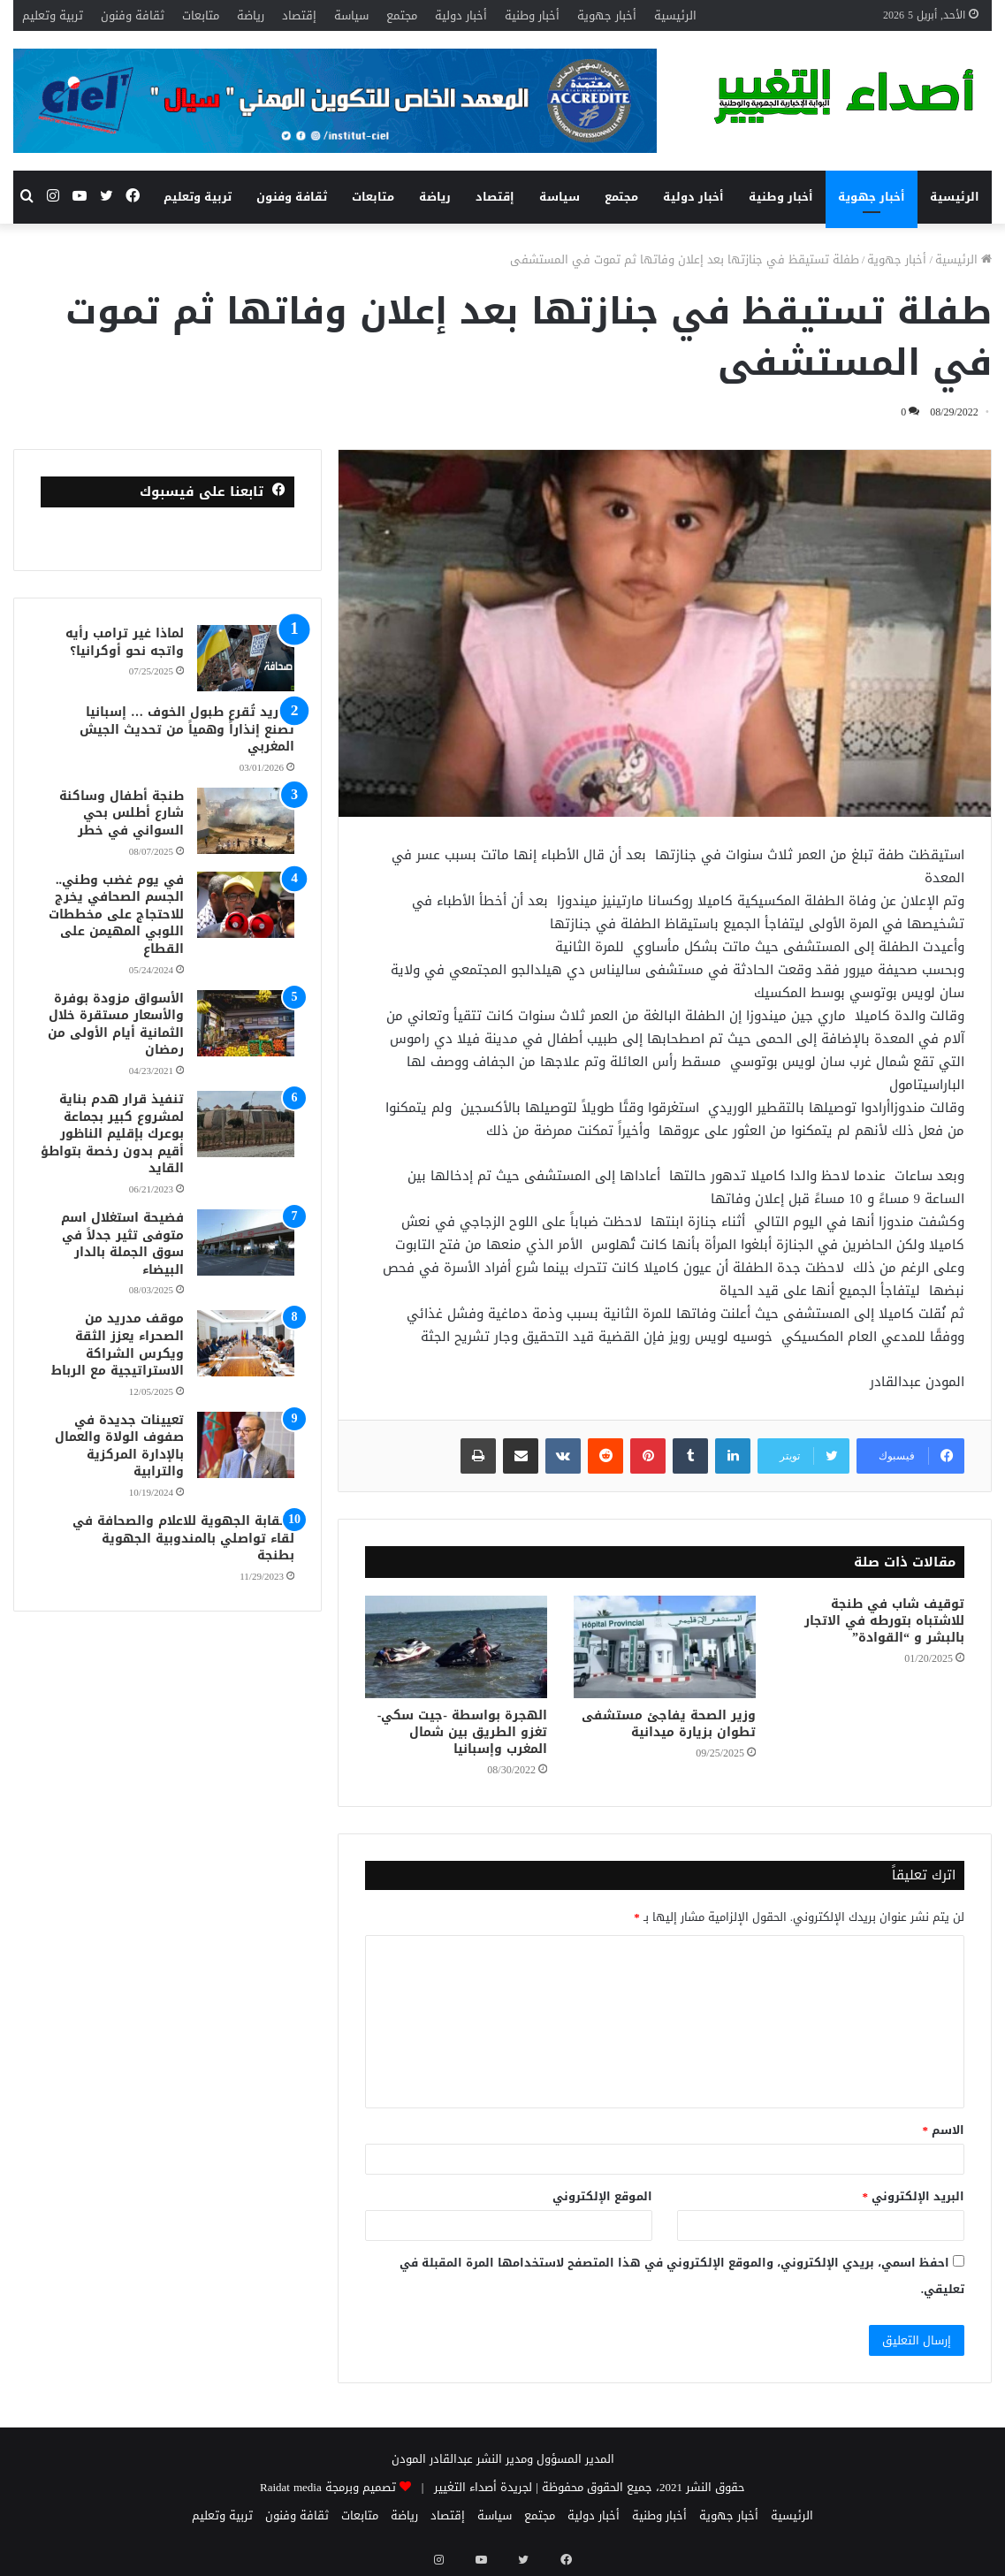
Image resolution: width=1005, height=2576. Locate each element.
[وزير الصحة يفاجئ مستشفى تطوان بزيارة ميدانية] (665, 1647)
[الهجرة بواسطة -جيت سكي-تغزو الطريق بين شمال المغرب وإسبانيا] (456, 1647)
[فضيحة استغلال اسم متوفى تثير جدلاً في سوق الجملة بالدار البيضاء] (245, 1242)
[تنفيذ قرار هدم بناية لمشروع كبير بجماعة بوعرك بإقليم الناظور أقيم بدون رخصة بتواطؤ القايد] (245, 1124)
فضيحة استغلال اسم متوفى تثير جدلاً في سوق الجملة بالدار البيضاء (122, 1244)
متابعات (200, 15)
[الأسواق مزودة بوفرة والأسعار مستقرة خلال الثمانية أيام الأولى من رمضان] (245, 1023)
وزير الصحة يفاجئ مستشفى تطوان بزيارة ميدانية (669, 1723)
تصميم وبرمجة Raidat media (328, 2487)
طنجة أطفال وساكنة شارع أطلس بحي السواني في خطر (121, 813)
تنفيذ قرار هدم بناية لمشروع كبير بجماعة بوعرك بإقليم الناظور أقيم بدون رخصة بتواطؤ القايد (112, 1133)
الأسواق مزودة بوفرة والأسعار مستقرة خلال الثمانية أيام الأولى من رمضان (116, 1025)
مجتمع (401, 15)
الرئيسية (675, 15)
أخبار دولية (461, 15)
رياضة (250, 15)
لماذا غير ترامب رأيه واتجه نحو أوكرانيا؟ (124, 642)
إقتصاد (299, 15)
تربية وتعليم (52, 15)
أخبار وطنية (532, 15)
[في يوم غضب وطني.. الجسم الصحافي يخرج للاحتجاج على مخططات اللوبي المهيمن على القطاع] (245, 905)
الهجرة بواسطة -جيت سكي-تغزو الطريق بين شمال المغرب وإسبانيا (462, 1732)
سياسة (351, 15)
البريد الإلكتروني (914, 2196)
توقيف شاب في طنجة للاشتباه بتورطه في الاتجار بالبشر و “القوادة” (884, 1621)
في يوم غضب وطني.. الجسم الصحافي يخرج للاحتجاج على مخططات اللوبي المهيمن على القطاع (116, 914)
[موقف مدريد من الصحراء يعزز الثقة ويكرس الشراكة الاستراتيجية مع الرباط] (245, 1343)
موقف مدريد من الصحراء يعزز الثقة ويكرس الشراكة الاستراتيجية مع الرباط (117, 1345)
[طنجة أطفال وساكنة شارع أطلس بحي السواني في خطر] (245, 821)
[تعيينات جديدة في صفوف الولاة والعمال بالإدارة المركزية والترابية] (245, 1445)
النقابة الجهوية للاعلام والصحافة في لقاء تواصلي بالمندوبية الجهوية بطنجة (183, 1538)
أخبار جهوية (606, 15)
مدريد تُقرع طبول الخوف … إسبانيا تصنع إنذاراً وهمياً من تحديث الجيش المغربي (187, 729)
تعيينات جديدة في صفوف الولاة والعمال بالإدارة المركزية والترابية (119, 1446)
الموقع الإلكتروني (602, 2196)
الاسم (944, 2130)
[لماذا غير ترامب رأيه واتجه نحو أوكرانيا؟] (245, 658)
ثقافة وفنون (132, 15)
